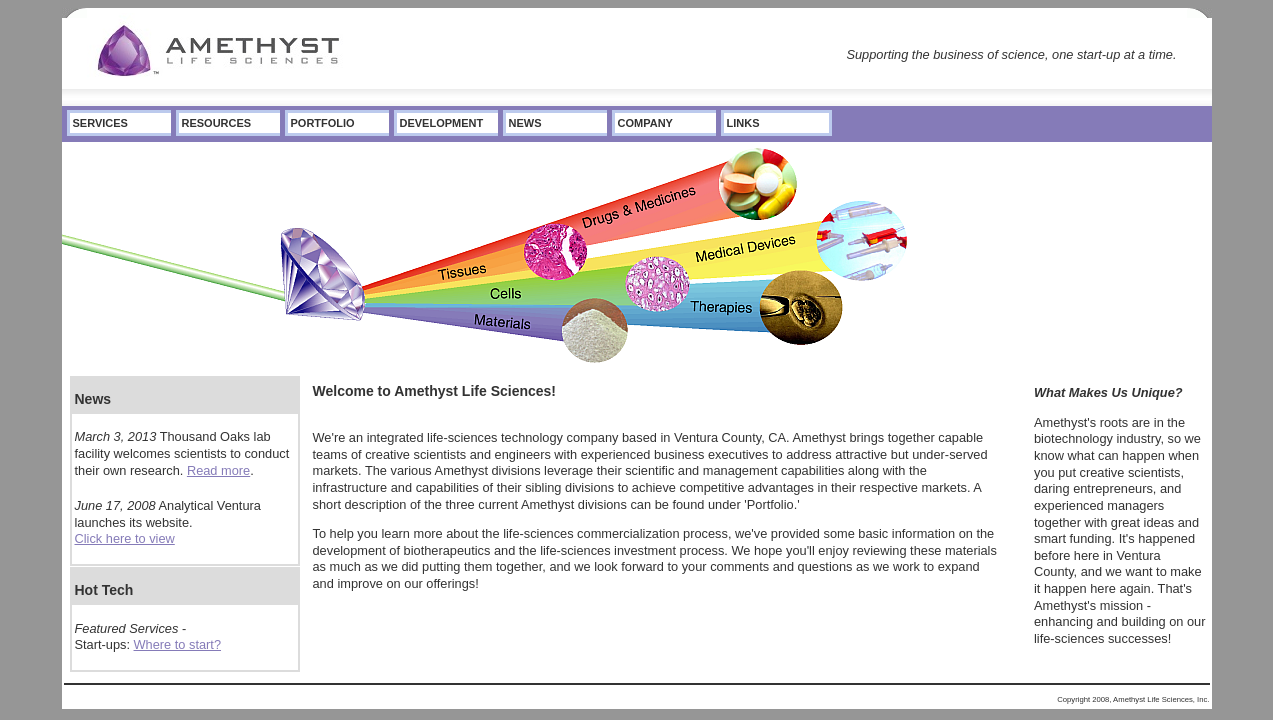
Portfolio (323, 123)
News (525, 123)
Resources (217, 123)
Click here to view (125, 538)
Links (743, 123)
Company (645, 123)
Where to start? (177, 644)
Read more (218, 470)
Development (442, 123)
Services (100, 123)
